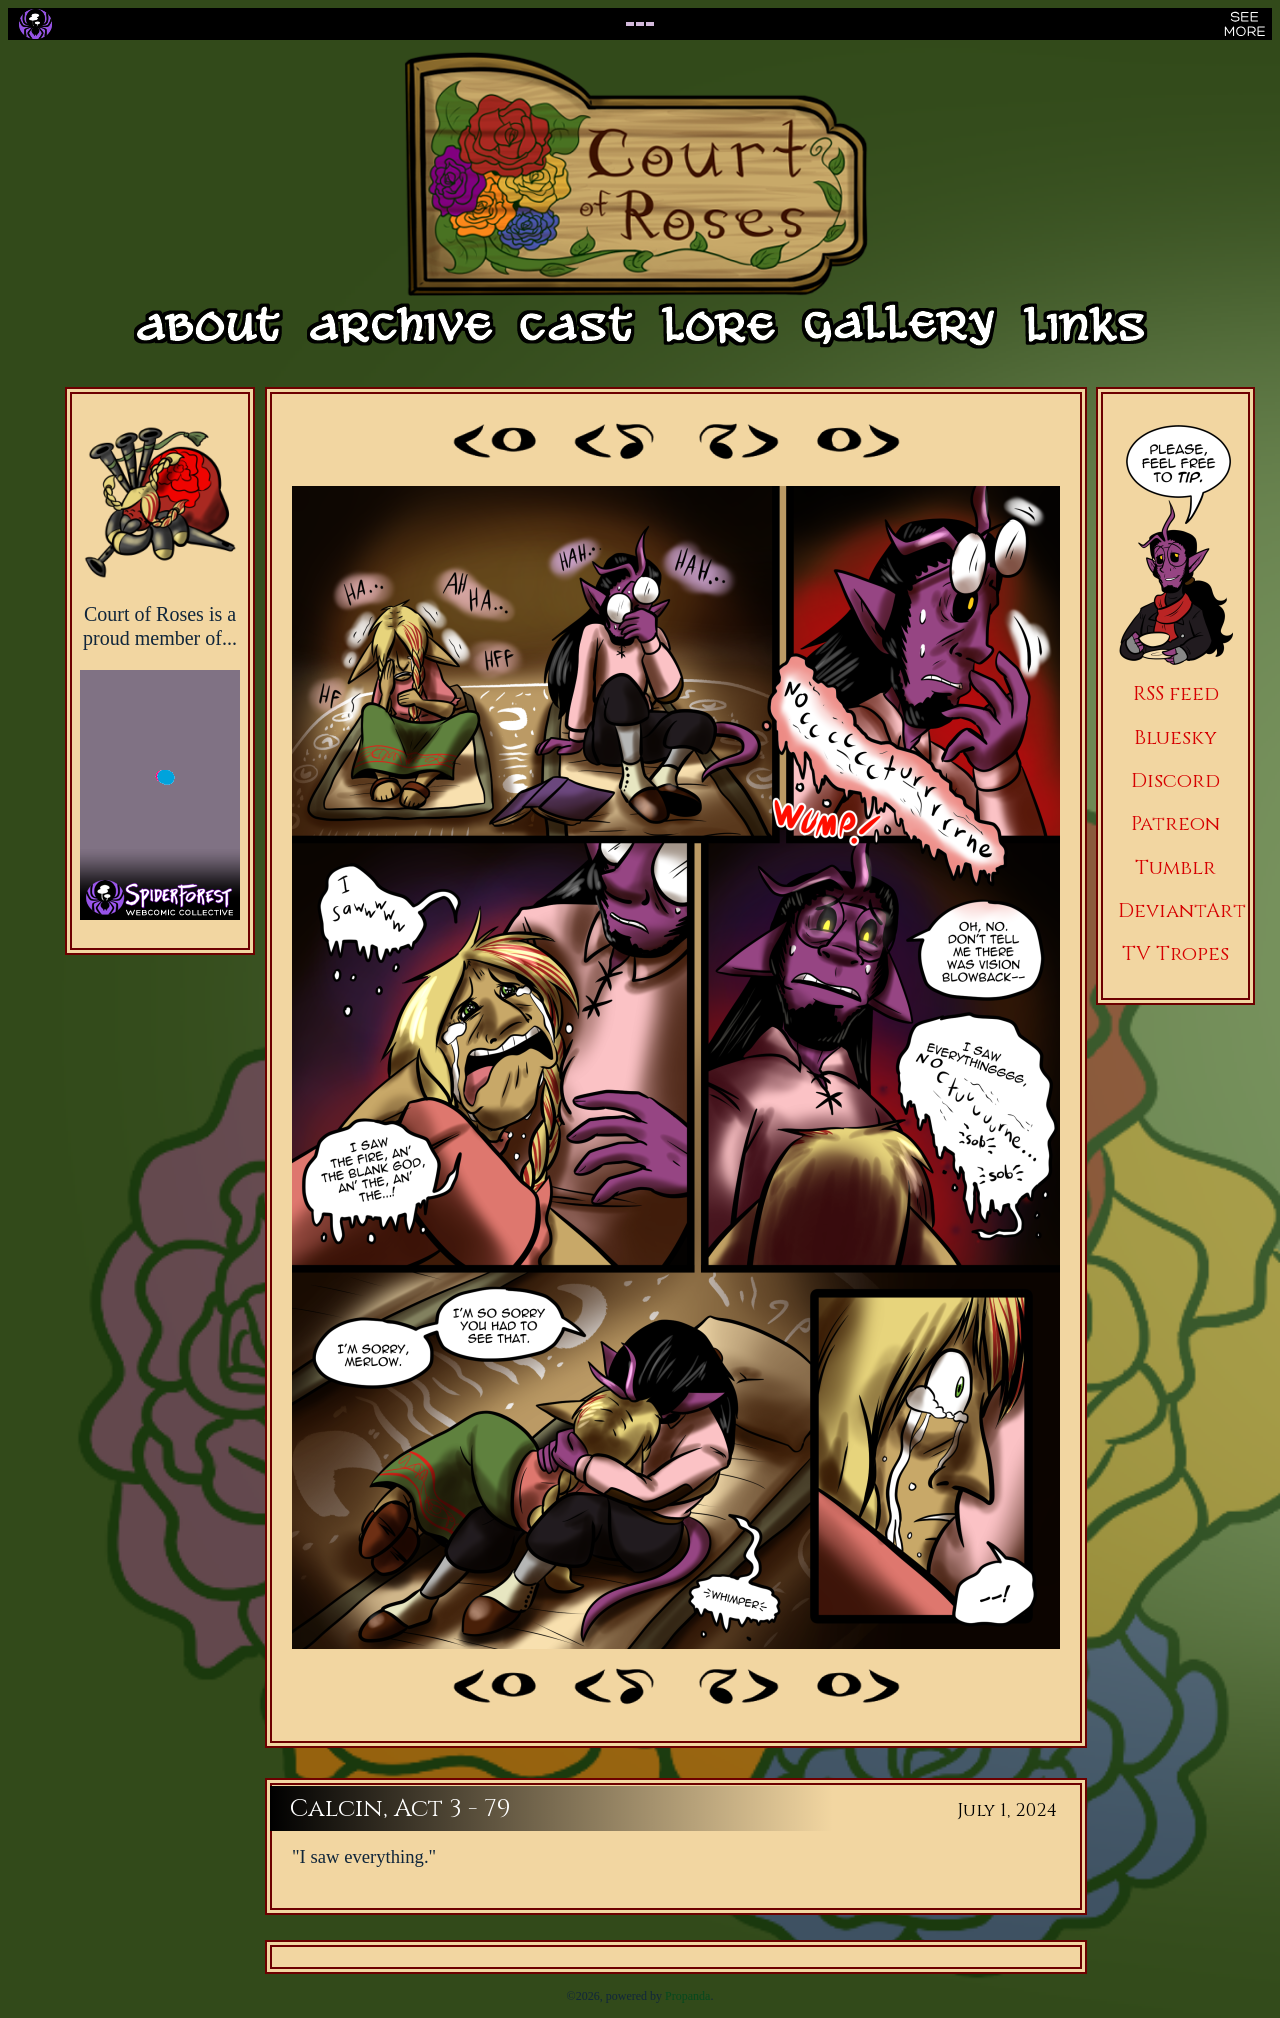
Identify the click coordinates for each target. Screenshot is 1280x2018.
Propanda (687, 1996)
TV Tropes (1175, 953)
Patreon (1175, 823)
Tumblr (1175, 867)
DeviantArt (1182, 910)
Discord (1175, 780)
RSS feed (1176, 693)
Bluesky (1175, 737)
